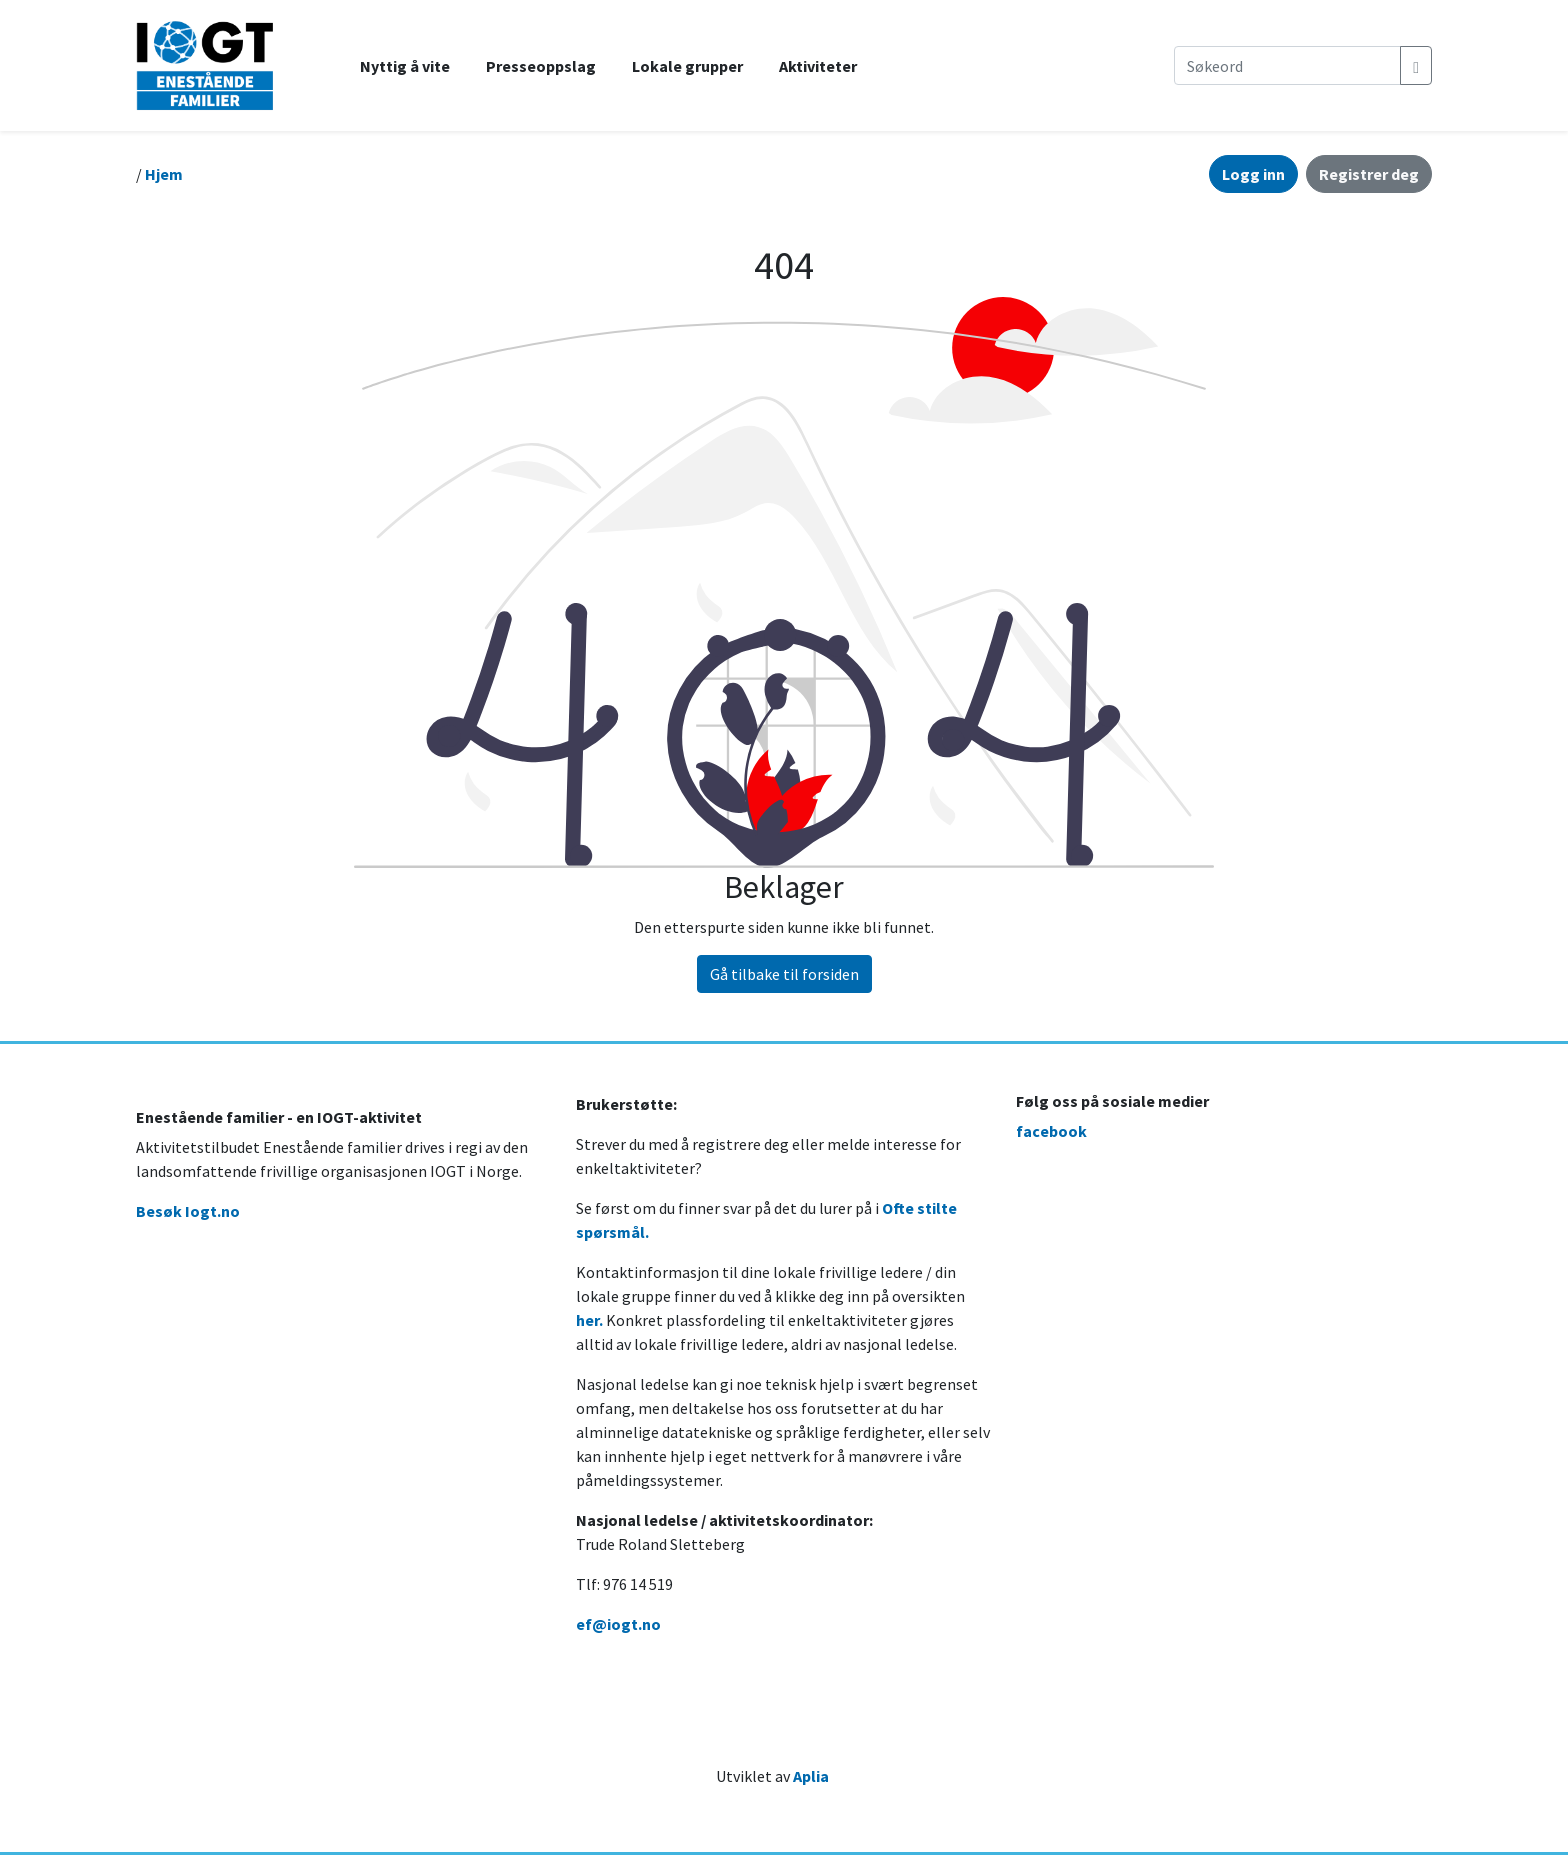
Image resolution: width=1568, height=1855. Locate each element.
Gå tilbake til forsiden (784, 974)
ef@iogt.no (618, 1624)
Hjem (164, 174)
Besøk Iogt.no (188, 1211)
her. (589, 1320)
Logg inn (1253, 174)
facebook (1051, 1131)
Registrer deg (1369, 174)
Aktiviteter (818, 66)
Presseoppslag (541, 66)
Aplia (811, 1776)
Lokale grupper (687, 66)
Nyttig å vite (405, 66)
